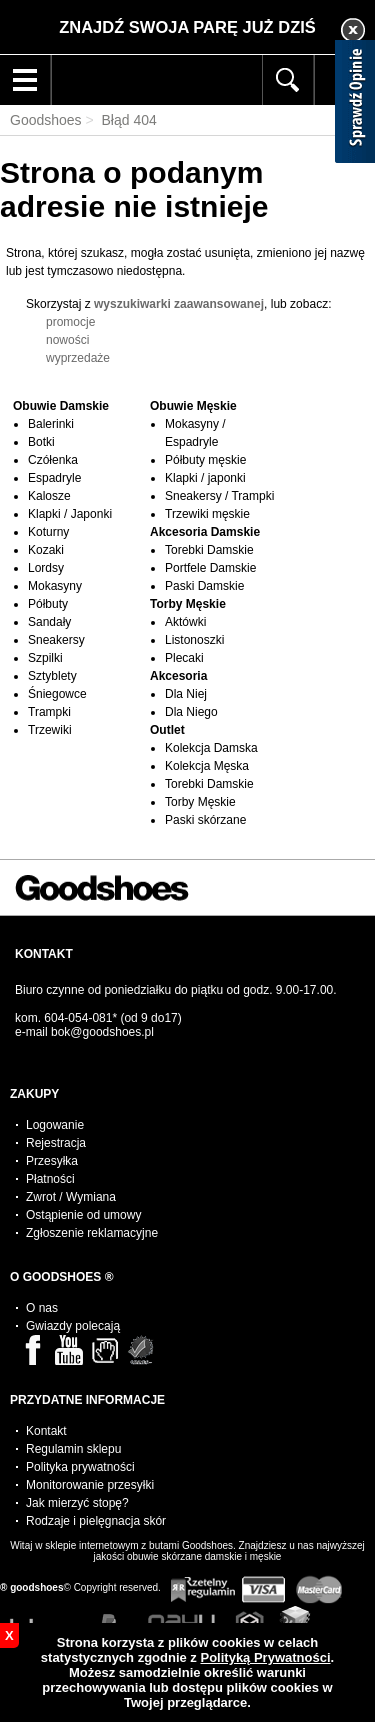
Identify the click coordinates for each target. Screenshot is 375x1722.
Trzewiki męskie (207, 514)
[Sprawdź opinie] (355, 105)
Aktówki (185, 622)
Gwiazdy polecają (73, 1326)
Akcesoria (178, 676)
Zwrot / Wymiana (71, 1197)
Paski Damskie (204, 586)
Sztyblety (52, 676)
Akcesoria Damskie (205, 532)
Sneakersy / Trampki (219, 496)
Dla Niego (191, 712)
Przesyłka (52, 1161)
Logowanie (55, 1125)
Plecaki (184, 658)
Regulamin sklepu (73, 1449)
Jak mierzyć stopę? (77, 1503)
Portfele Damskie (210, 568)
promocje (70, 322)
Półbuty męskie (205, 460)
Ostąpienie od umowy (83, 1215)
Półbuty (48, 604)
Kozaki (46, 550)
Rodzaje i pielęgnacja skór (96, 1521)
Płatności (50, 1179)
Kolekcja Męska (207, 766)
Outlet (167, 730)
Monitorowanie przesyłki (90, 1485)
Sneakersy (56, 640)
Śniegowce (57, 694)
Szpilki (45, 658)
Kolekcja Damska (211, 748)
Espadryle (54, 478)
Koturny (48, 532)
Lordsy (46, 568)
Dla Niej (186, 694)
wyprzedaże (78, 358)
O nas (42, 1308)
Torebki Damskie (209, 550)
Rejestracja (56, 1143)
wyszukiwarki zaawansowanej (179, 304)
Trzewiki (50, 730)
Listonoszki (194, 640)
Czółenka (53, 460)
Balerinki (51, 424)
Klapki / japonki (205, 478)
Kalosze (49, 496)
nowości (67, 340)
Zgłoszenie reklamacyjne (92, 1233)
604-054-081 (78, 1018)
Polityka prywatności (80, 1467)
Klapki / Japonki (70, 514)
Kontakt (46, 1431)
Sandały (49, 622)
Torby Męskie (188, 604)
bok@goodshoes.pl (102, 1032)
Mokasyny (55, 586)
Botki (41, 442)
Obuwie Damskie (61, 406)
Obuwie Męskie (193, 406)
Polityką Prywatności (265, 1657)
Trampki (49, 712)
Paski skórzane (205, 820)
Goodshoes (46, 120)
